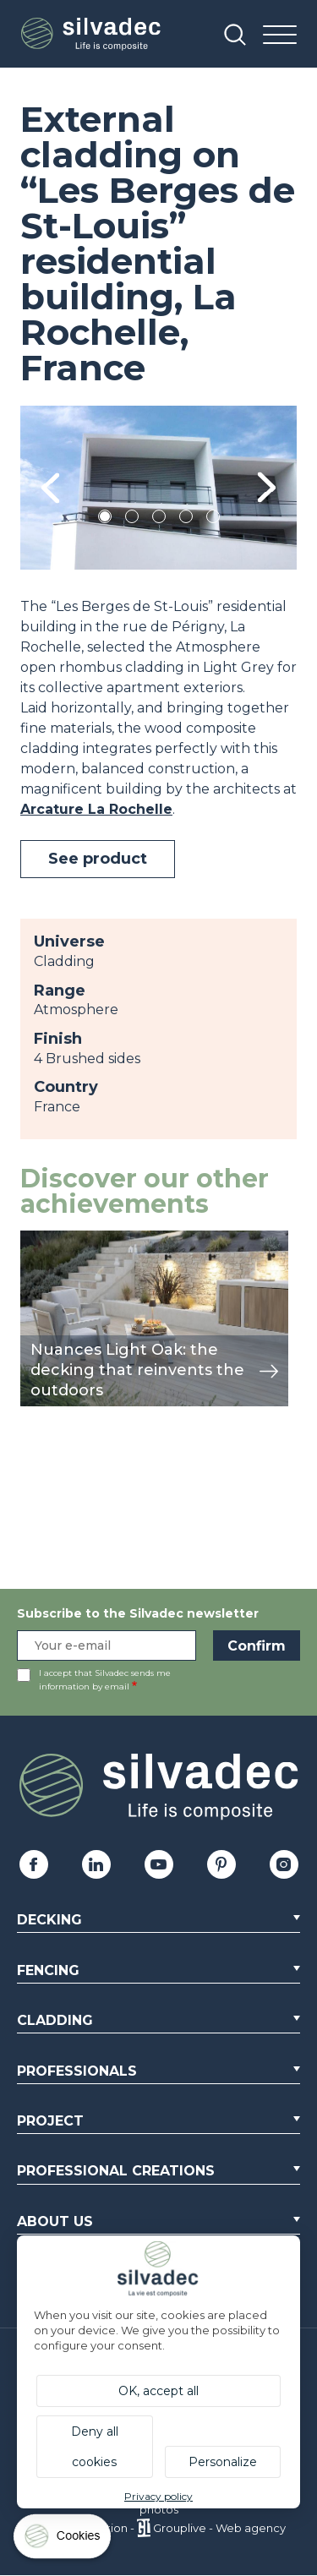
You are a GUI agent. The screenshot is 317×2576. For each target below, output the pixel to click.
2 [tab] (132, 519)
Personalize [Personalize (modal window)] (223, 2462)
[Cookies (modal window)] (63, 2540)
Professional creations (116, 2171)
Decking (49, 1920)
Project (50, 2121)
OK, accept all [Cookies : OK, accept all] (158, 2391)
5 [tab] (212, 519)
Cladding (55, 2020)
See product (97, 858)
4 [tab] (186, 519)
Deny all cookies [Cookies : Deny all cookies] (94, 2447)
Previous (50, 488)
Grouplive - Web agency (219, 2528)
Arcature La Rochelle (96, 809)
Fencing (48, 1970)
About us (55, 2221)
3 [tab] (159, 519)
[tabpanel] (158, 488)
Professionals (77, 2071)
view (35, 1239)
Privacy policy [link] (158, 2496)
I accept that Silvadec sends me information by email (105, 1679)
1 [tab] (104, 519)
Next (266, 488)
